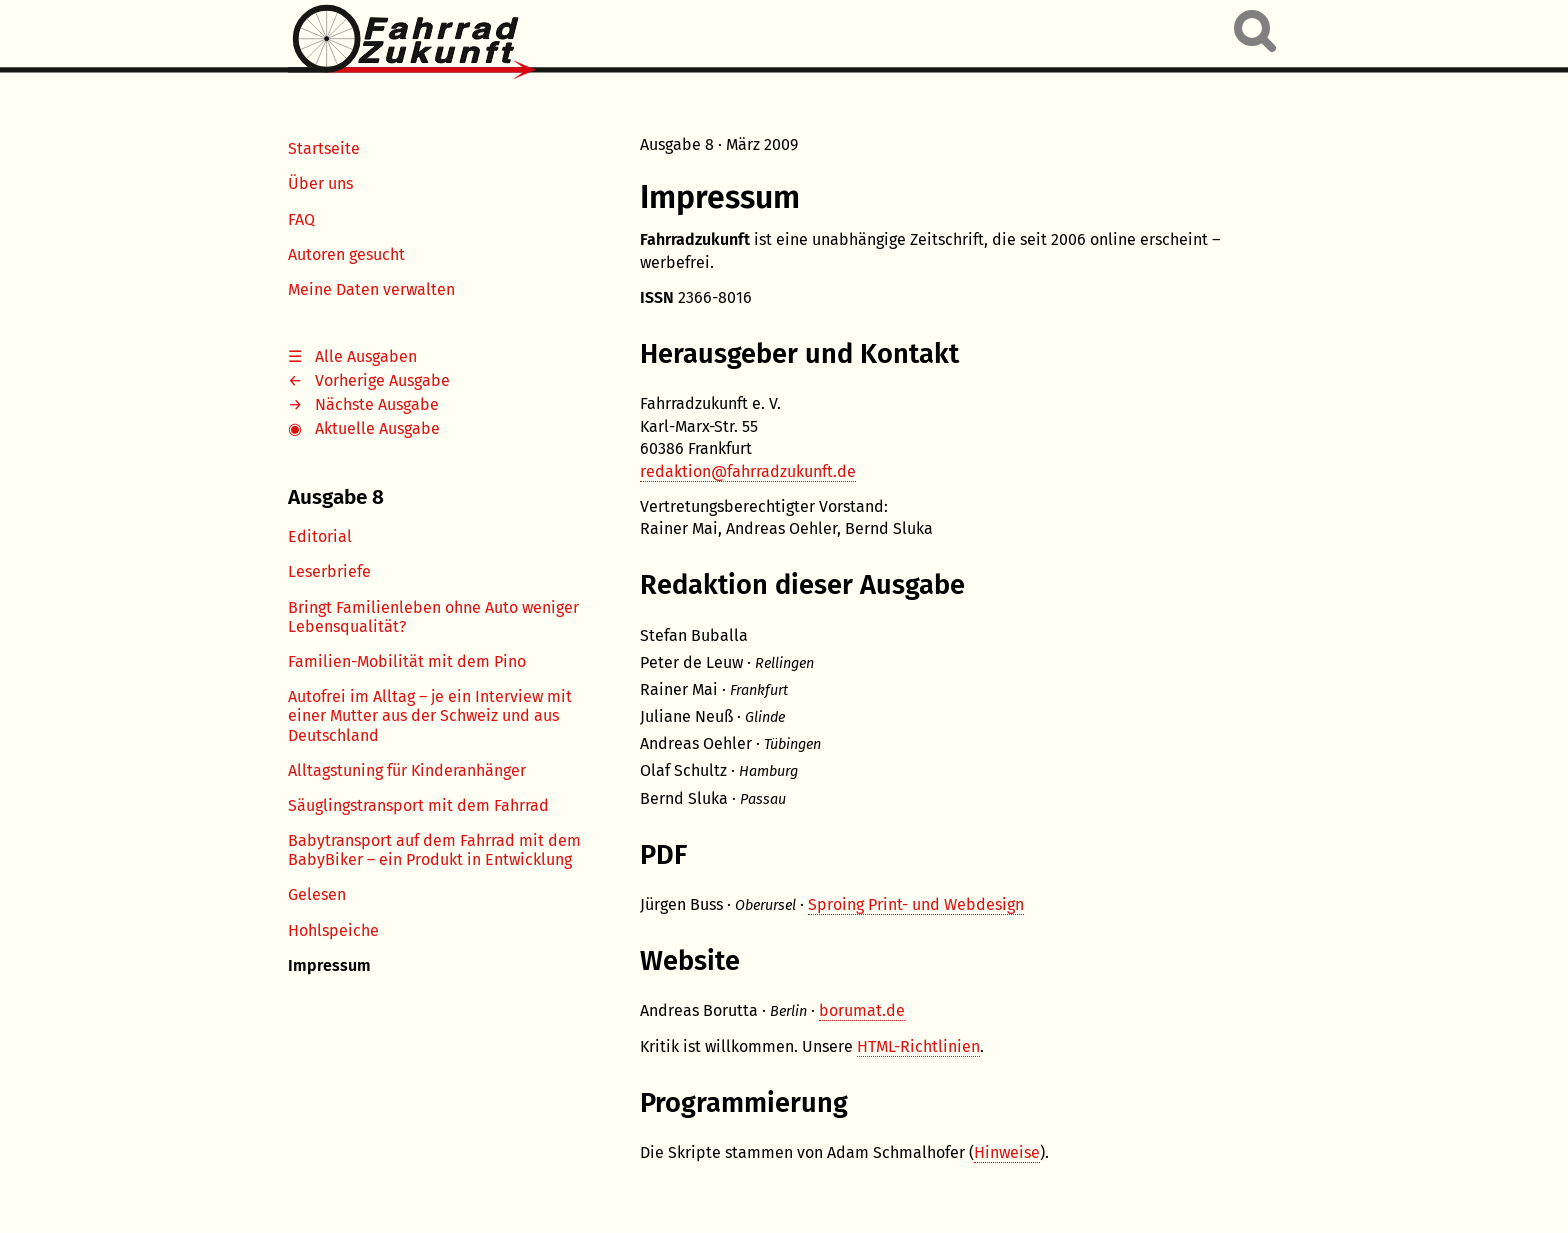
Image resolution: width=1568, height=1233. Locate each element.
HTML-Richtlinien (918, 1046)
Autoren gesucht (346, 254)
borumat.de (862, 1010)
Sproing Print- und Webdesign (916, 904)
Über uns (320, 183)
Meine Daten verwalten (371, 289)
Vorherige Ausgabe (382, 380)
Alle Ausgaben (366, 356)
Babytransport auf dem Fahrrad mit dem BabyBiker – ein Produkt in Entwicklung (434, 850)
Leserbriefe (329, 571)
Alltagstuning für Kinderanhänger (407, 770)
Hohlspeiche (333, 930)
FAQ (301, 219)
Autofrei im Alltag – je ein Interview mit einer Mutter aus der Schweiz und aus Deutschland (430, 715)
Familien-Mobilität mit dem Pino (407, 661)
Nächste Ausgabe (377, 404)
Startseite (324, 148)
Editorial (320, 536)
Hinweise (1007, 1152)
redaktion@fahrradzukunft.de (748, 471)
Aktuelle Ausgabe (377, 428)
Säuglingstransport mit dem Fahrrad (418, 805)
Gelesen (317, 894)
